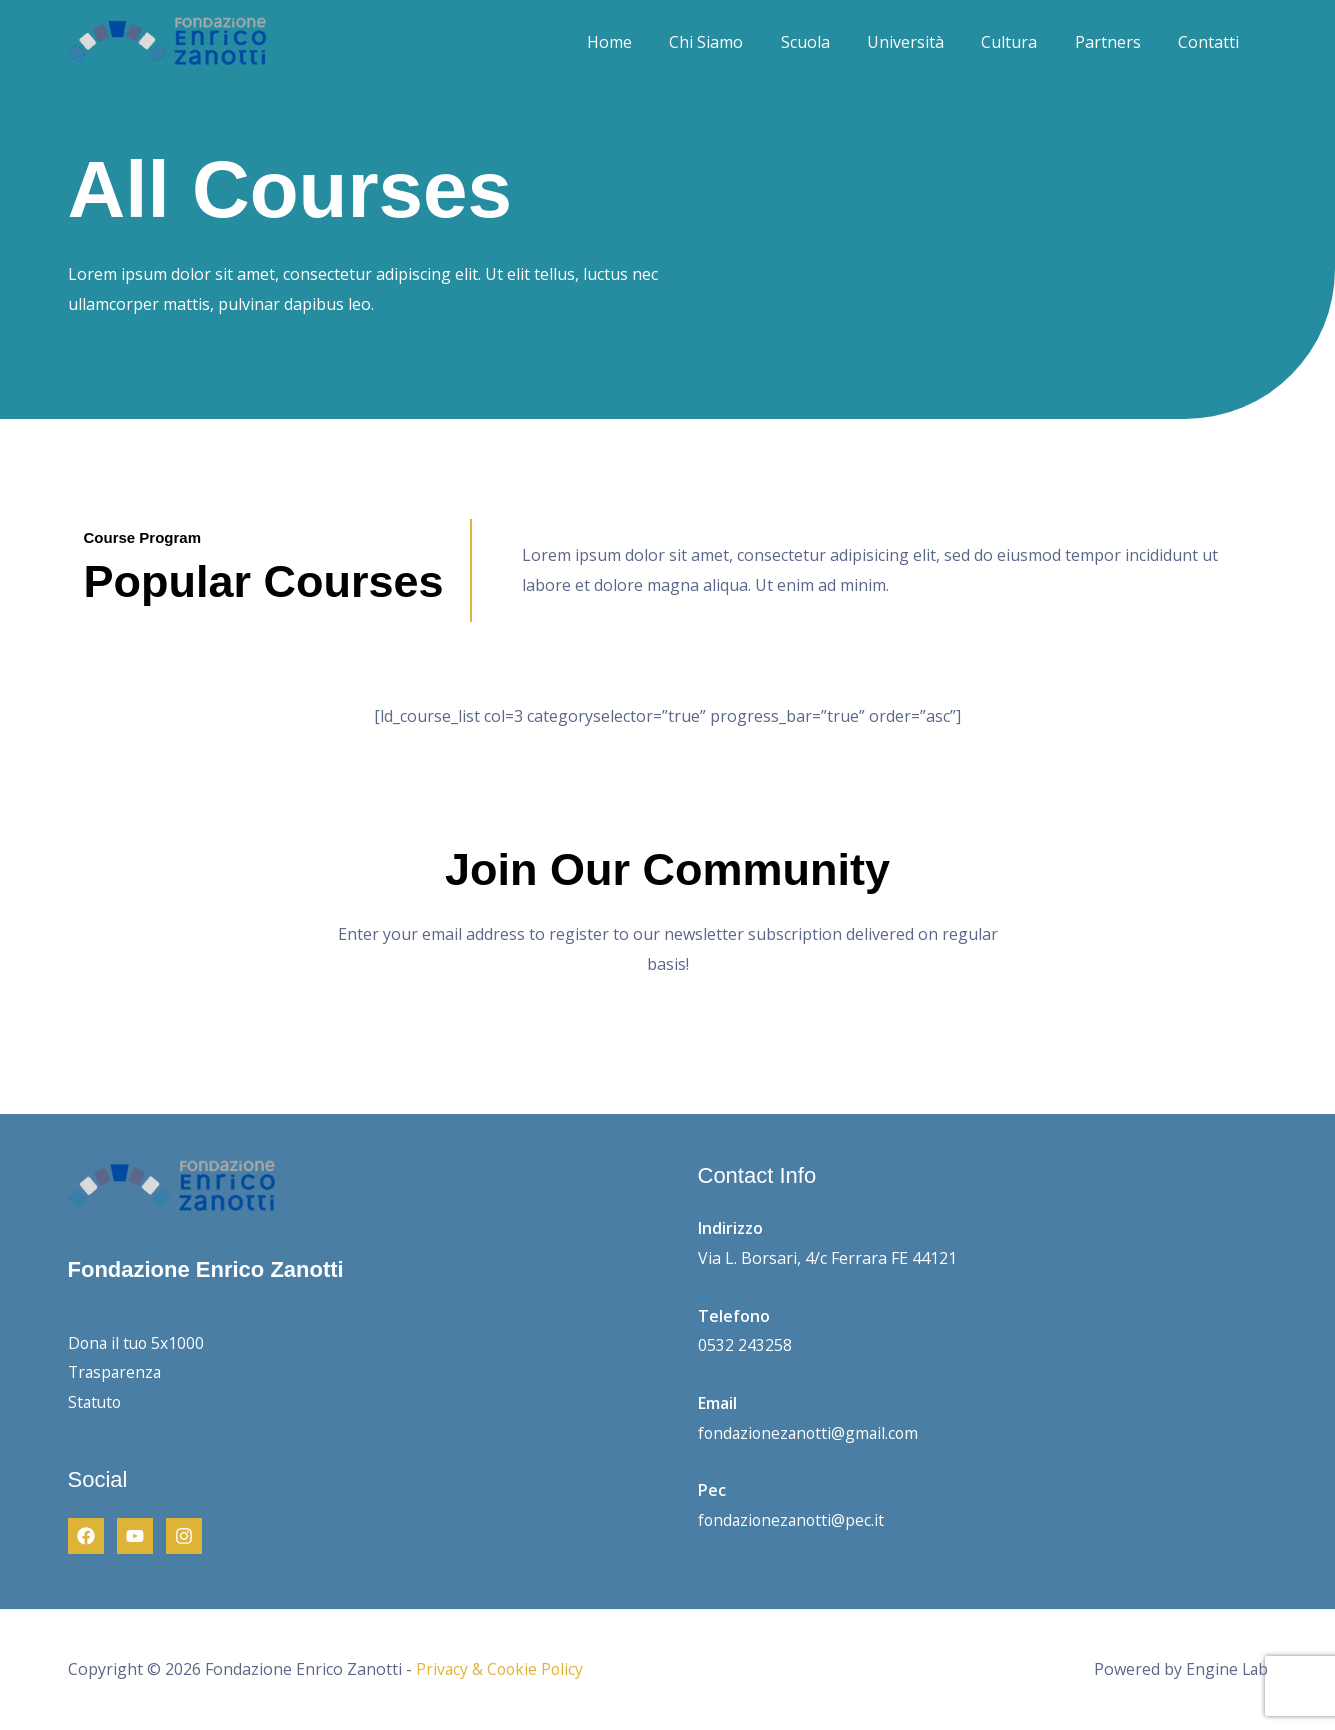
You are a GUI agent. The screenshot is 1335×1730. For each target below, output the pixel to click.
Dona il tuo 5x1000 (138, 1343)
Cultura (1023, 42)
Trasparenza (116, 1372)
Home (644, 42)
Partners (1116, 42)
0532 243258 (745, 1345)
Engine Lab (1226, 1669)
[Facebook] (86, 1536)
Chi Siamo (736, 42)
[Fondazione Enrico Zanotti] (167, 40)
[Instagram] (184, 1536)
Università (924, 42)
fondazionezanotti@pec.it (793, 1520)
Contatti (1211, 42)
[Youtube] (135, 1536)
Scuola (829, 42)
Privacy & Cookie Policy (501, 1669)
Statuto (96, 1402)
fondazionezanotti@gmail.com (811, 1433)
